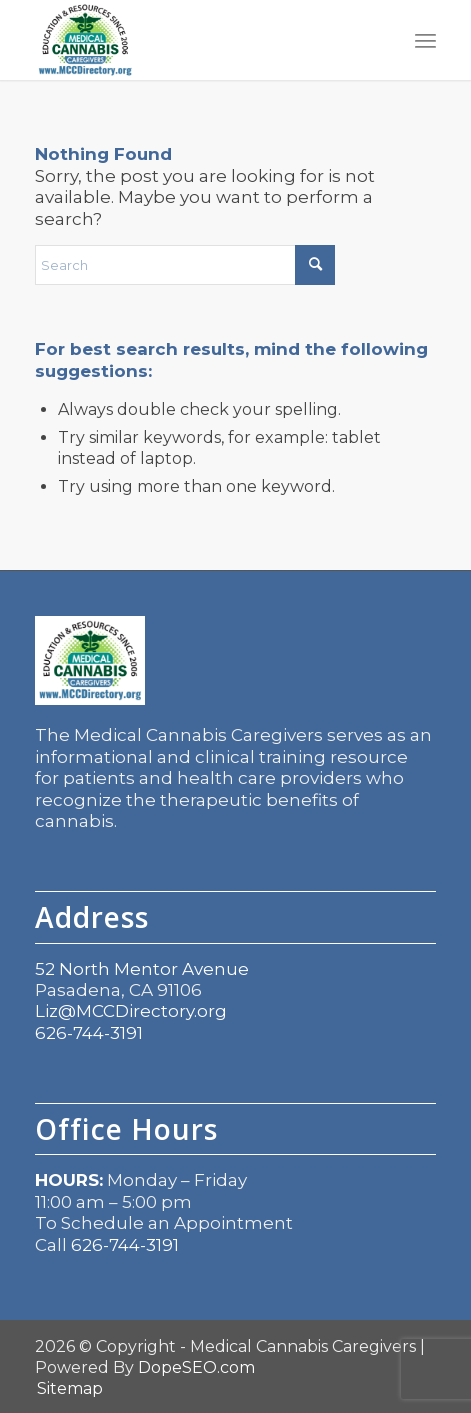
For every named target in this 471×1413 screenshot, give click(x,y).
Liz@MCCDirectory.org (131, 1011)
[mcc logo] (195, 40)
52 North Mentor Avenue (142, 969)
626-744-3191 (89, 1033)
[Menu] (425, 40)
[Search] (185, 265)
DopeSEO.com (196, 1367)
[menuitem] (425, 40)
